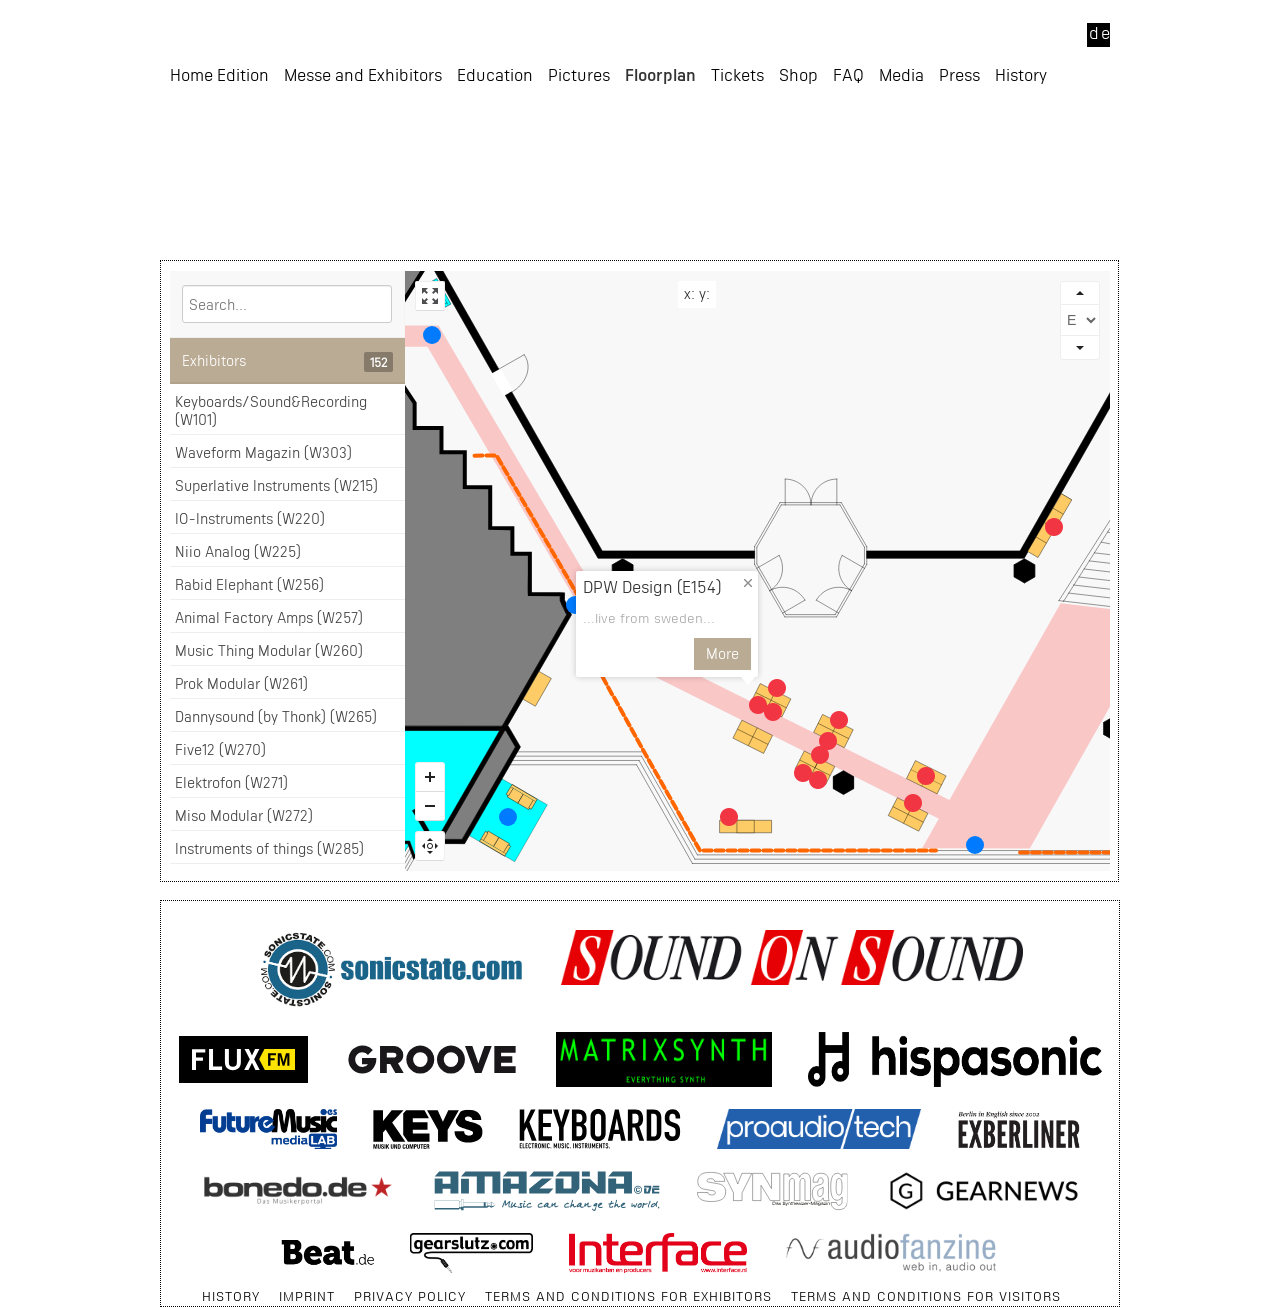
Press (959, 185)
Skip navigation (161, 1286)
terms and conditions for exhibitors (628, 1296)
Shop (798, 185)
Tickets (737, 185)
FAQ (848, 185)
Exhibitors (287, 362)
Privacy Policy (410, 1296)
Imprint (307, 1296)
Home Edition (219, 185)
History (1021, 185)
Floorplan (660, 185)
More (813, 653)
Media (901, 185)
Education (495, 185)
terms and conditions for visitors (926, 1296)
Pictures (579, 185)
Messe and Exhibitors (363, 185)
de (1099, 32)
